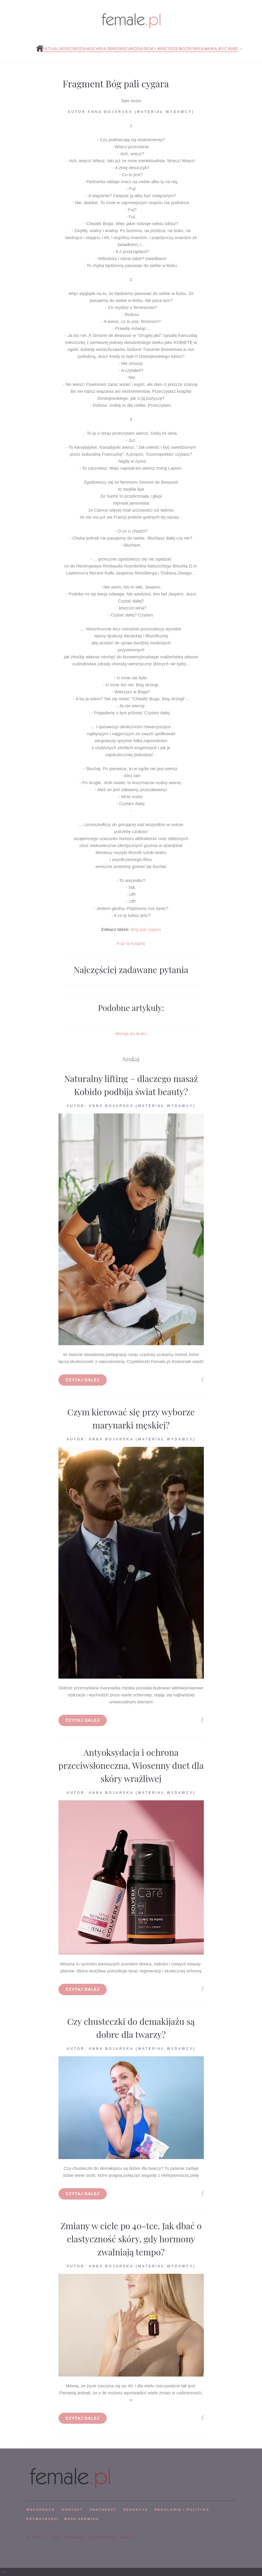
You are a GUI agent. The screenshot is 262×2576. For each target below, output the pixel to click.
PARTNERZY (103, 2509)
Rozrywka (191, 48)
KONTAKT (72, 2509)
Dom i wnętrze (160, 48)
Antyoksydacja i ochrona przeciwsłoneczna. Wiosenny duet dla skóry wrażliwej (131, 1765)
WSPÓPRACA (40, 2509)
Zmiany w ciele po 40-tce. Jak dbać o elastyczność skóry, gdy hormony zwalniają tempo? (131, 2239)
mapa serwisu (81, 2519)
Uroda (135, 48)
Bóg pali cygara (146, 929)
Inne (233, 48)
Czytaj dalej (83, 1380)
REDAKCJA (136, 2509)
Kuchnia (96, 48)
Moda (79, 48)
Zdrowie (117, 48)
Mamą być (215, 48)
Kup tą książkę (131, 943)
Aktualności (57, 48)
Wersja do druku (131, 1033)
